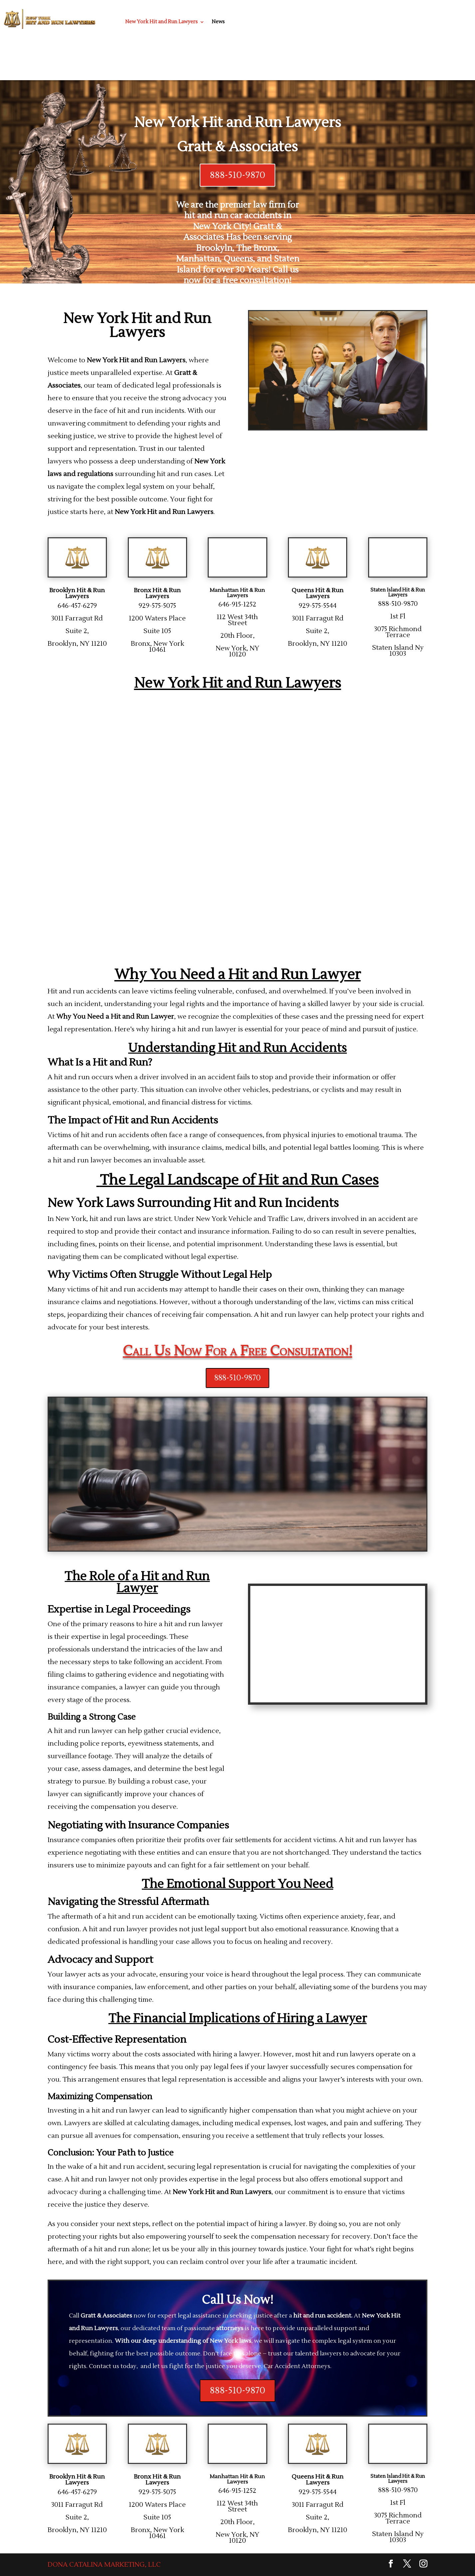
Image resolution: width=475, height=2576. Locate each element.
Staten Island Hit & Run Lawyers (397, 592)
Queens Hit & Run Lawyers (318, 593)
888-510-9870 (237, 175)
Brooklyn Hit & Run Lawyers (77, 593)
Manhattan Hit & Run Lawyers (237, 593)
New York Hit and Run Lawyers (161, 22)
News (218, 22)
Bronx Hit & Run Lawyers (157, 593)
